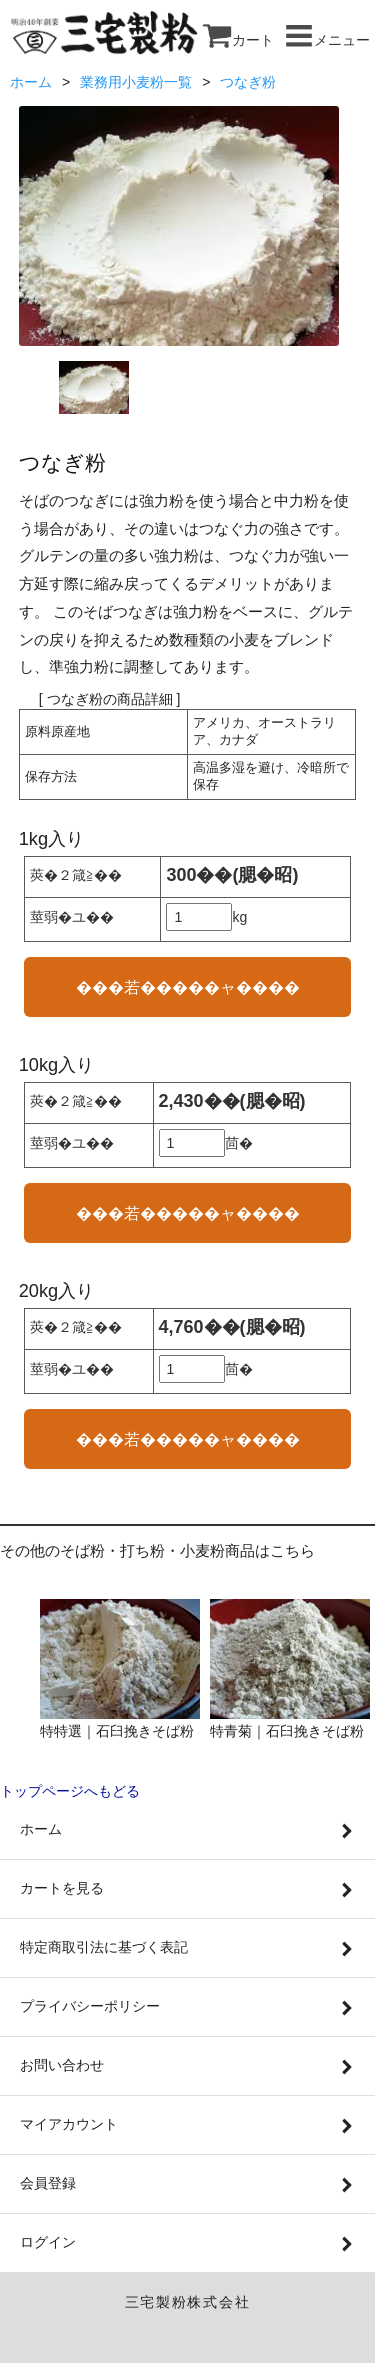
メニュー (327, 40)
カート (238, 40)
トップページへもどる (70, 1791)
